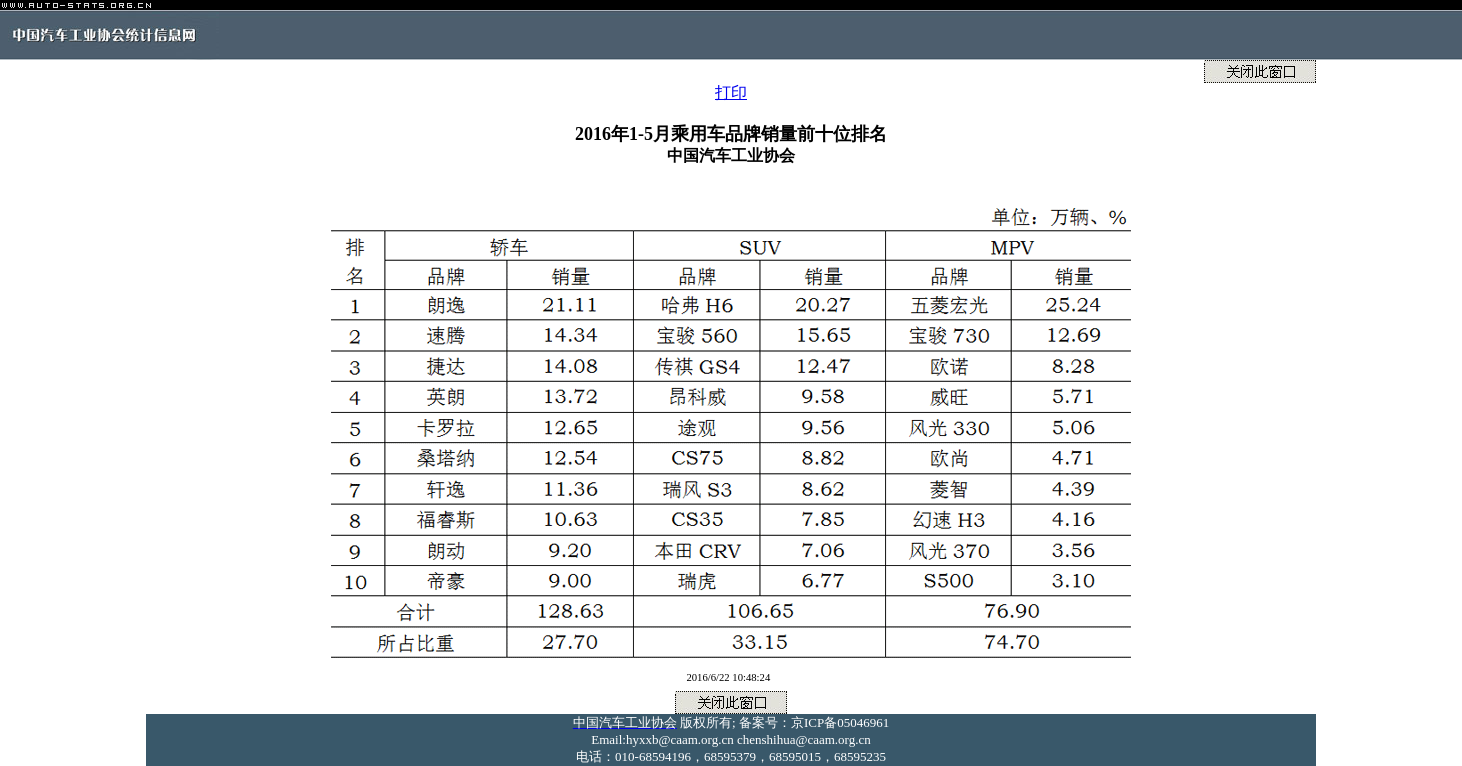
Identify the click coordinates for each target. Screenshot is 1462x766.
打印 (731, 92)
